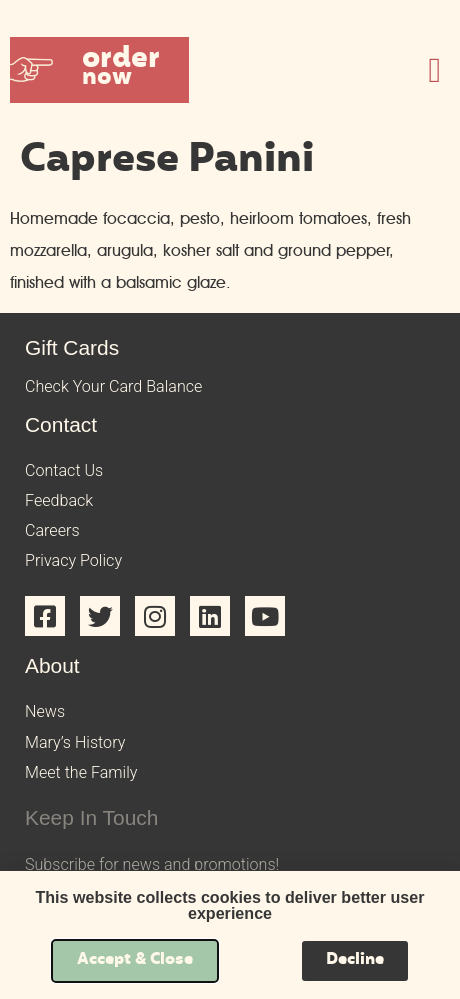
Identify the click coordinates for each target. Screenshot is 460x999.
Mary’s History (75, 742)
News (45, 711)
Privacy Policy (73, 560)
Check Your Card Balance (113, 386)
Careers (52, 530)
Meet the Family (81, 772)
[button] (99, 70)
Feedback (59, 500)
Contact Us (64, 470)
